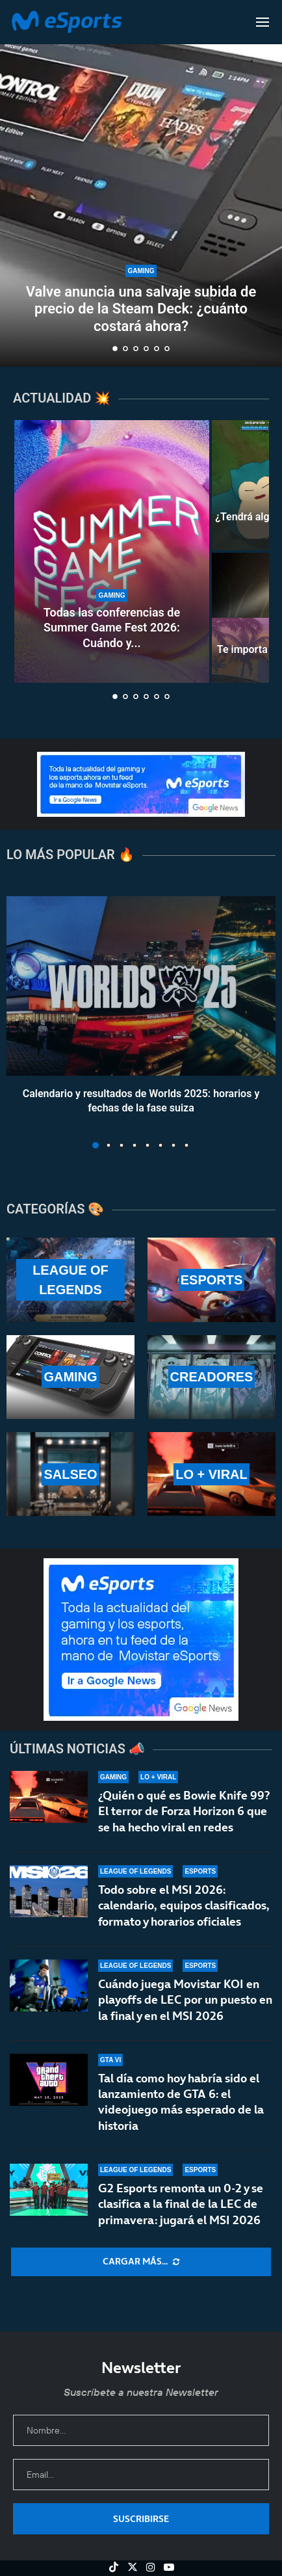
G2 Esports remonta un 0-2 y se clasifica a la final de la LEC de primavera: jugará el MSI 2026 (180, 2216)
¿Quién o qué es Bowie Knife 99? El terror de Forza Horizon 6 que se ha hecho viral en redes (184, 1811)
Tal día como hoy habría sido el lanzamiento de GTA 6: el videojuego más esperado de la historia (181, 2106)
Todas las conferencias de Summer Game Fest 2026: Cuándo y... (112, 627)
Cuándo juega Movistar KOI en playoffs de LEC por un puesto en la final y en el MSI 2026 (185, 2000)
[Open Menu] (262, 22)
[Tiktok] (114, 2566)
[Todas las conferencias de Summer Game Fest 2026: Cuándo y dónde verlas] (111, 551)
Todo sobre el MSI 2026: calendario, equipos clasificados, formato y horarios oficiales (184, 1905)
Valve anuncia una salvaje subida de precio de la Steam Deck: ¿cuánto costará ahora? (141, 309)
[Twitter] (132, 2566)
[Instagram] (150, 2566)
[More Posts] (141, 2262)
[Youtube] (169, 2566)
